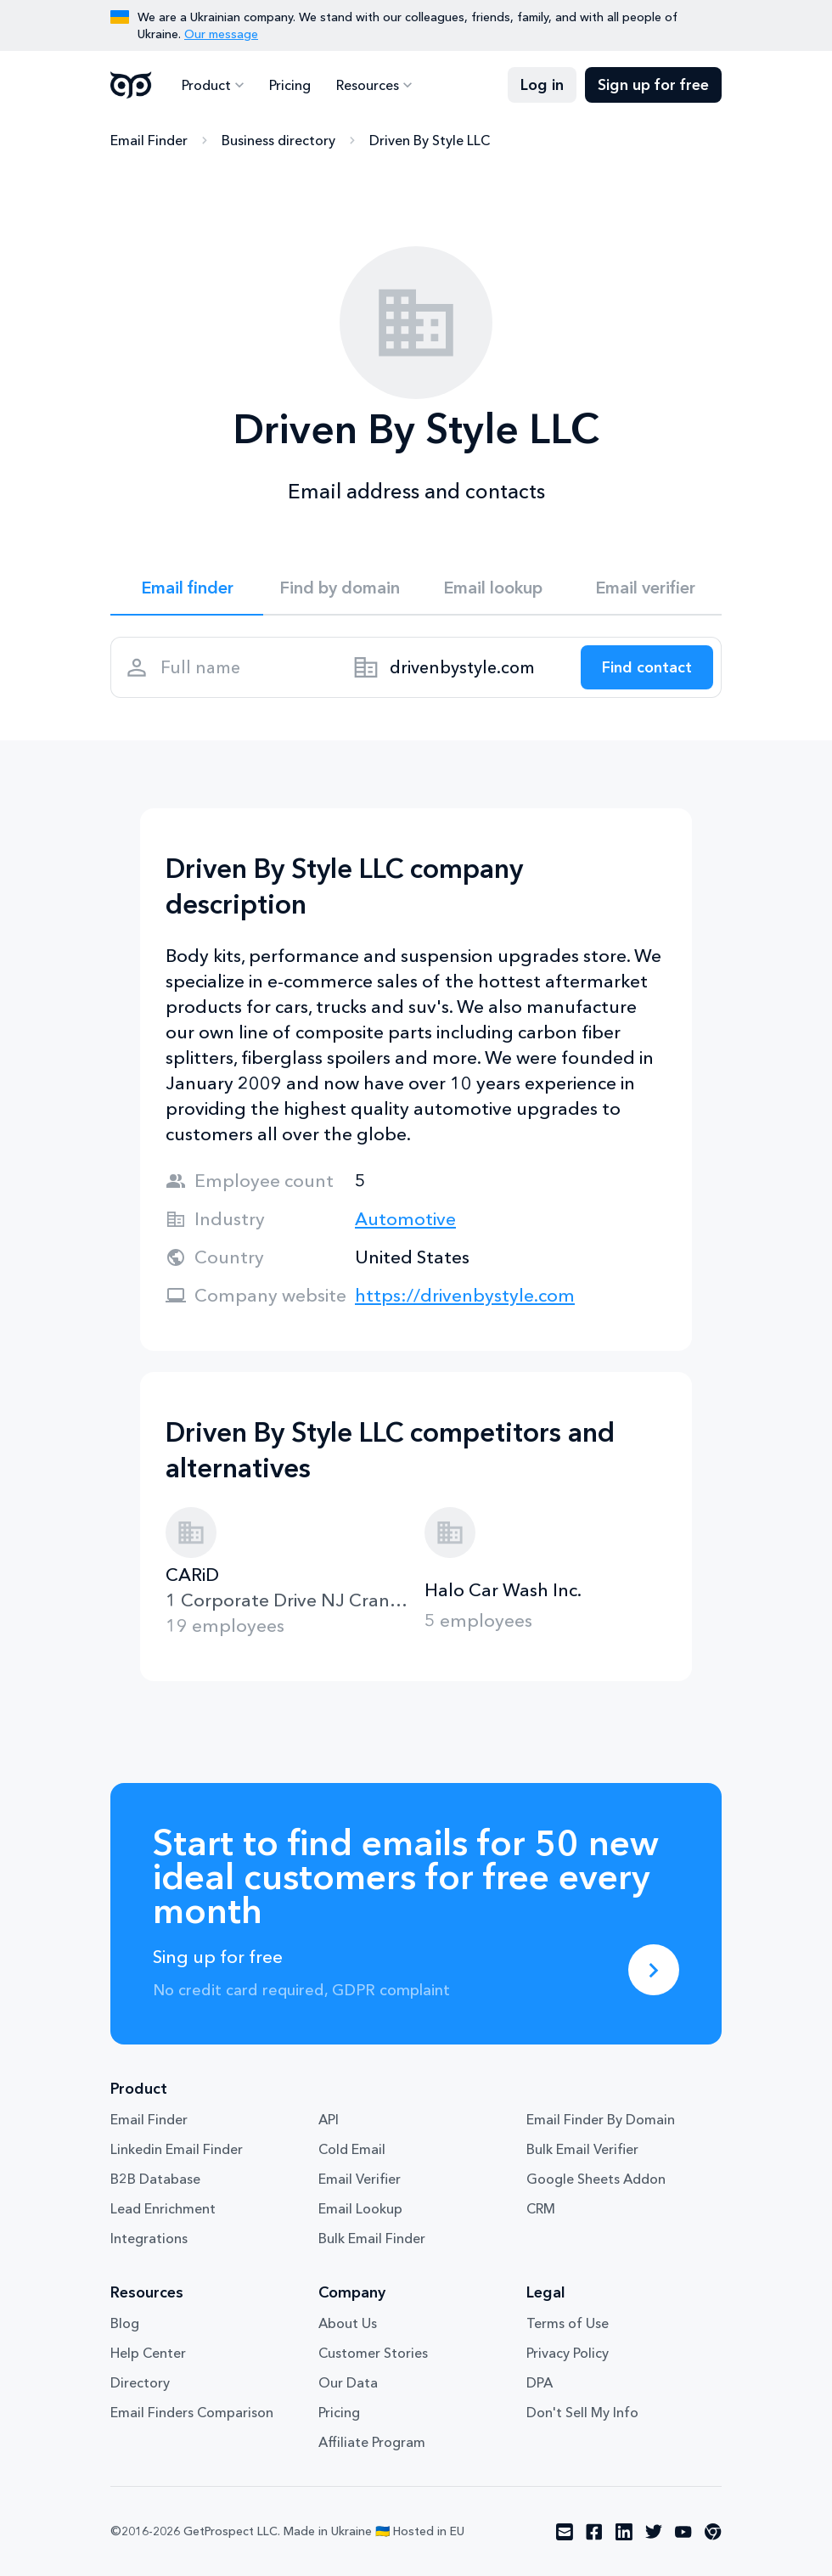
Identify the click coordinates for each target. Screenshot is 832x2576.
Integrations (149, 2238)
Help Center (148, 2352)
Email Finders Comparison (191, 2412)
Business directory (278, 140)
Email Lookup (360, 2208)
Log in (542, 85)
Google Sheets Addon (596, 2178)
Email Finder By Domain (600, 2119)
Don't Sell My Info (582, 2412)
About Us (347, 2322)
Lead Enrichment (163, 2208)
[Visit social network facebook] (594, 2531)
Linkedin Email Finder (176, 2148)
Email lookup (492, 587)
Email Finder (149, 140)
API (328, 2119)
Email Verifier (359, 2178)
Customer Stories (373, 2352)
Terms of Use (567, 2322)
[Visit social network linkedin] (624, 2531)
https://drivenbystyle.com (465, 1295)
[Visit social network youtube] (683, 2531)
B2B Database (155, 2178)
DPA (539, 2382)
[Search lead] (647, 667)
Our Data (348, 2382)
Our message (221, 34)
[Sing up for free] (653, 1969)
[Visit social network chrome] (713, 2531)
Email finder (187, 587)
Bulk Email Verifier (582, 2148)
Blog (124, 2322)
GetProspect (131, 84)
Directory (140, 2382)
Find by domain (339, 587)
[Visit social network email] (564, 2531)
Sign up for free (653, 85)
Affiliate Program (371, 2441)
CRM (540, 2208)
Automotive (405, 1218)
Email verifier (645, 587)
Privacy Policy (567, 2352)
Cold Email (351, 2148)
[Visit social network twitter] (653, 2531)
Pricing (290, 84)
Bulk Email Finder (371, 2238)
